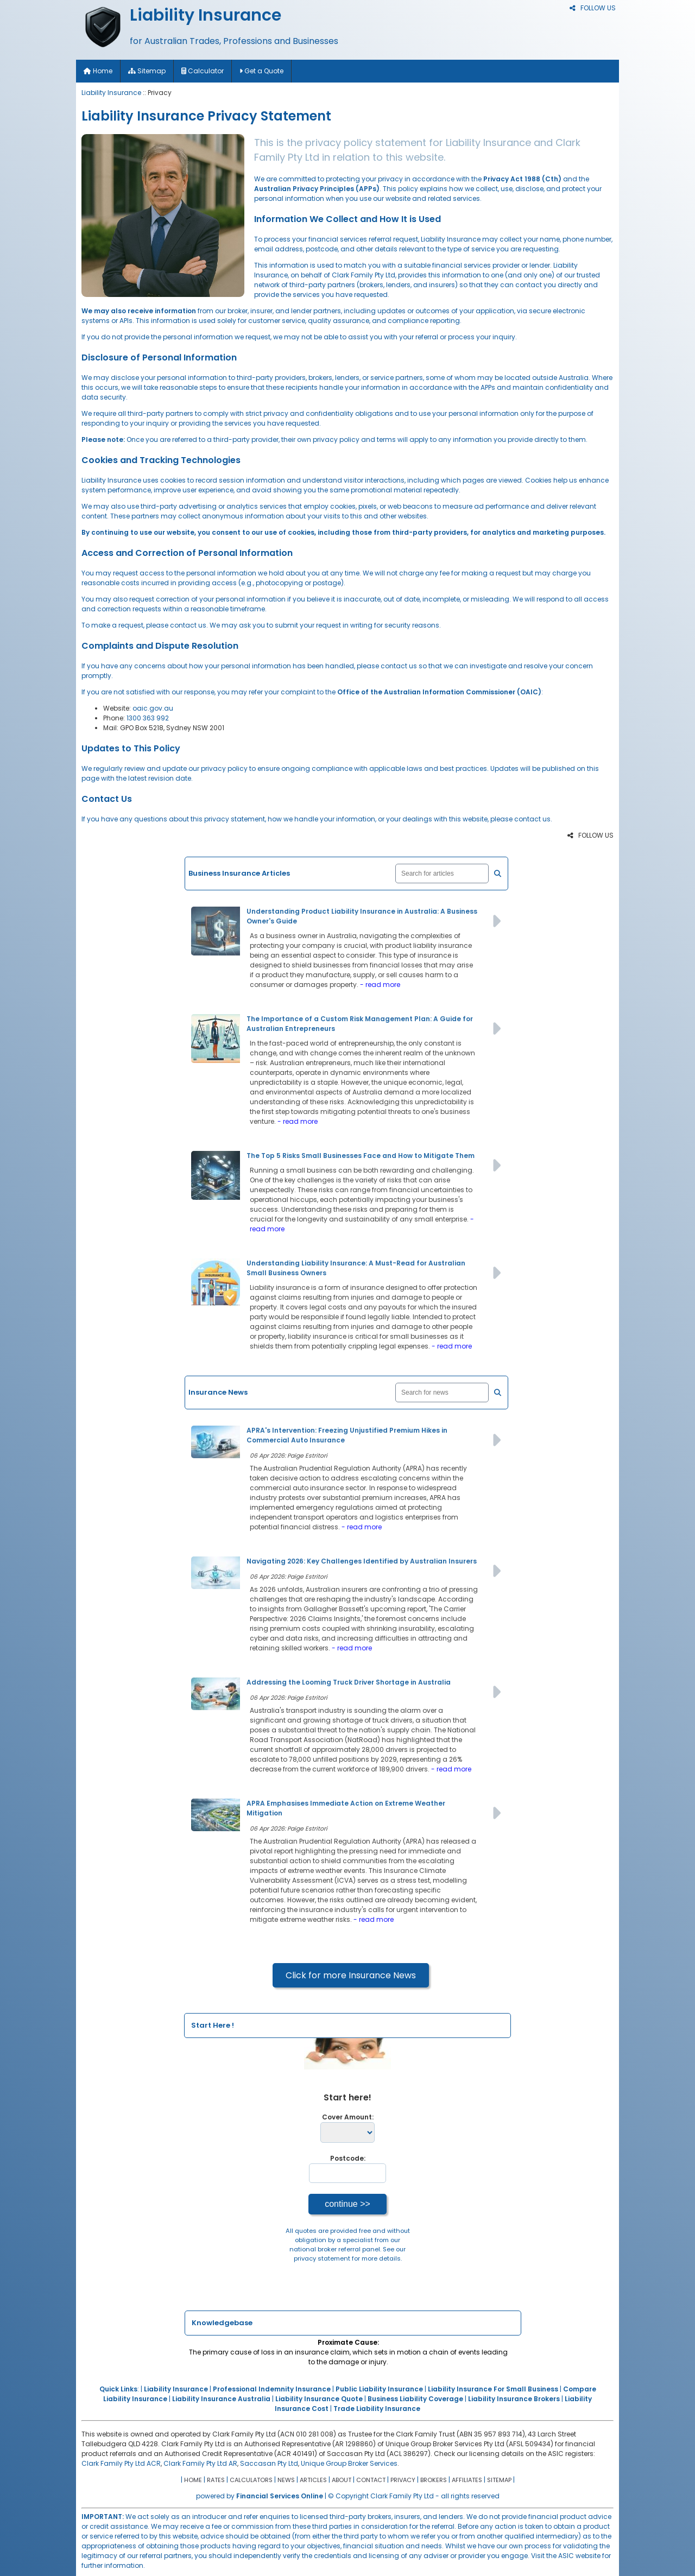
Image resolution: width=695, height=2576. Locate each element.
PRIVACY (402, 2480)
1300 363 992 (148, 718)
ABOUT (341, 2480)
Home (98, 70)
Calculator (202, 70)
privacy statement (322, 2258)
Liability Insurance (111, 92)
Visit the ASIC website (566, 2555)
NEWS (286, 2480)
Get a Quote (261, 70)
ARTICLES (313, 2480)
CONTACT (371, 2480)
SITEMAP (499, 2480)
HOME (193, 2480)
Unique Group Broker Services (349, 2463)
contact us (188, 625)
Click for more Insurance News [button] (351, 1975)
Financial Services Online (279, 2496)
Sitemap (147, 70)
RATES (216, 2480)
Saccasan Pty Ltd (269, 2463)
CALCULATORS (251, 2480)
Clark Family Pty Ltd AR (200, 2463)
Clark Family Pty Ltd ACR (121, 2463)
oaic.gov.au (152, 708)
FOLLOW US (593, 8)
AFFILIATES (467, 2480)
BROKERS (433, 2480)
